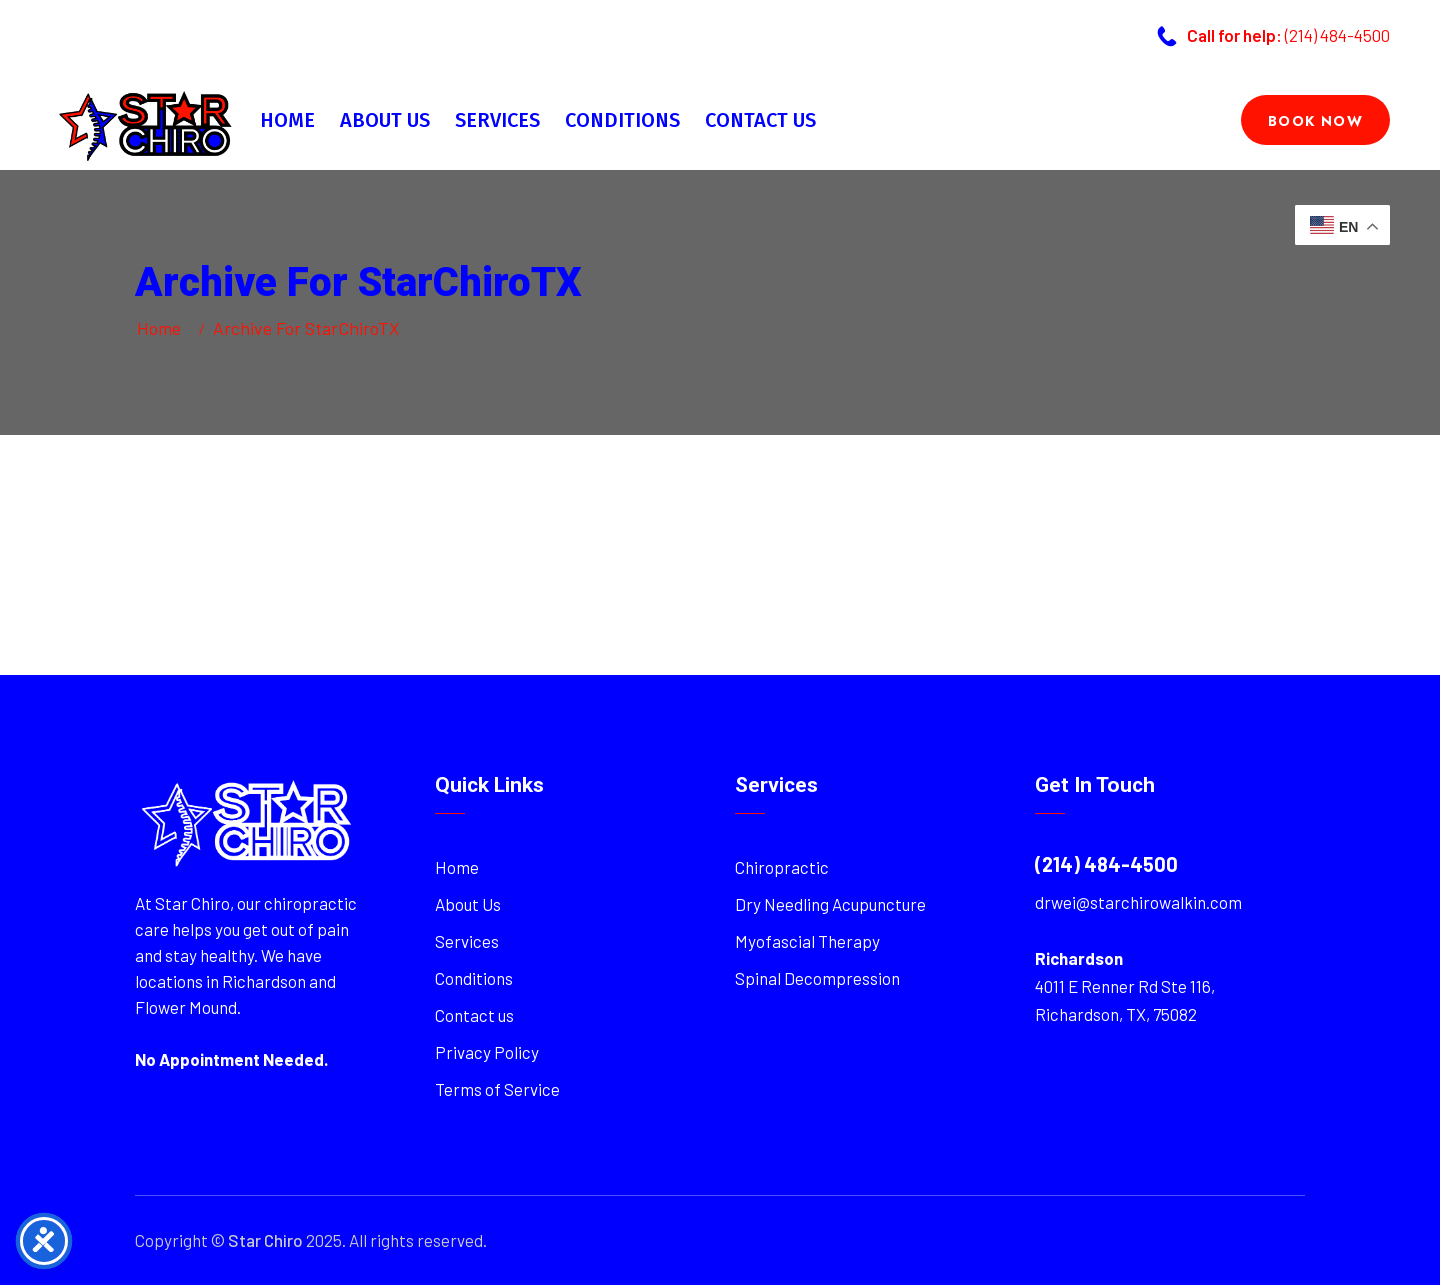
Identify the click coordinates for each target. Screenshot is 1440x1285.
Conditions (622, 120)
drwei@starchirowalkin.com (1138, 902)
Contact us (760, 120)
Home (287, 120)
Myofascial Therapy (807, 941)
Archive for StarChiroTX (306, 328)
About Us (385, 120)
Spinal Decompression (817, 978)
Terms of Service (497, 1089)
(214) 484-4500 (1337, 35)
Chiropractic (782, 867)
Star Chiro (265, 1240)
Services (497, 120)
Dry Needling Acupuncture (830, 904)
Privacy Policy (487, 1052)
